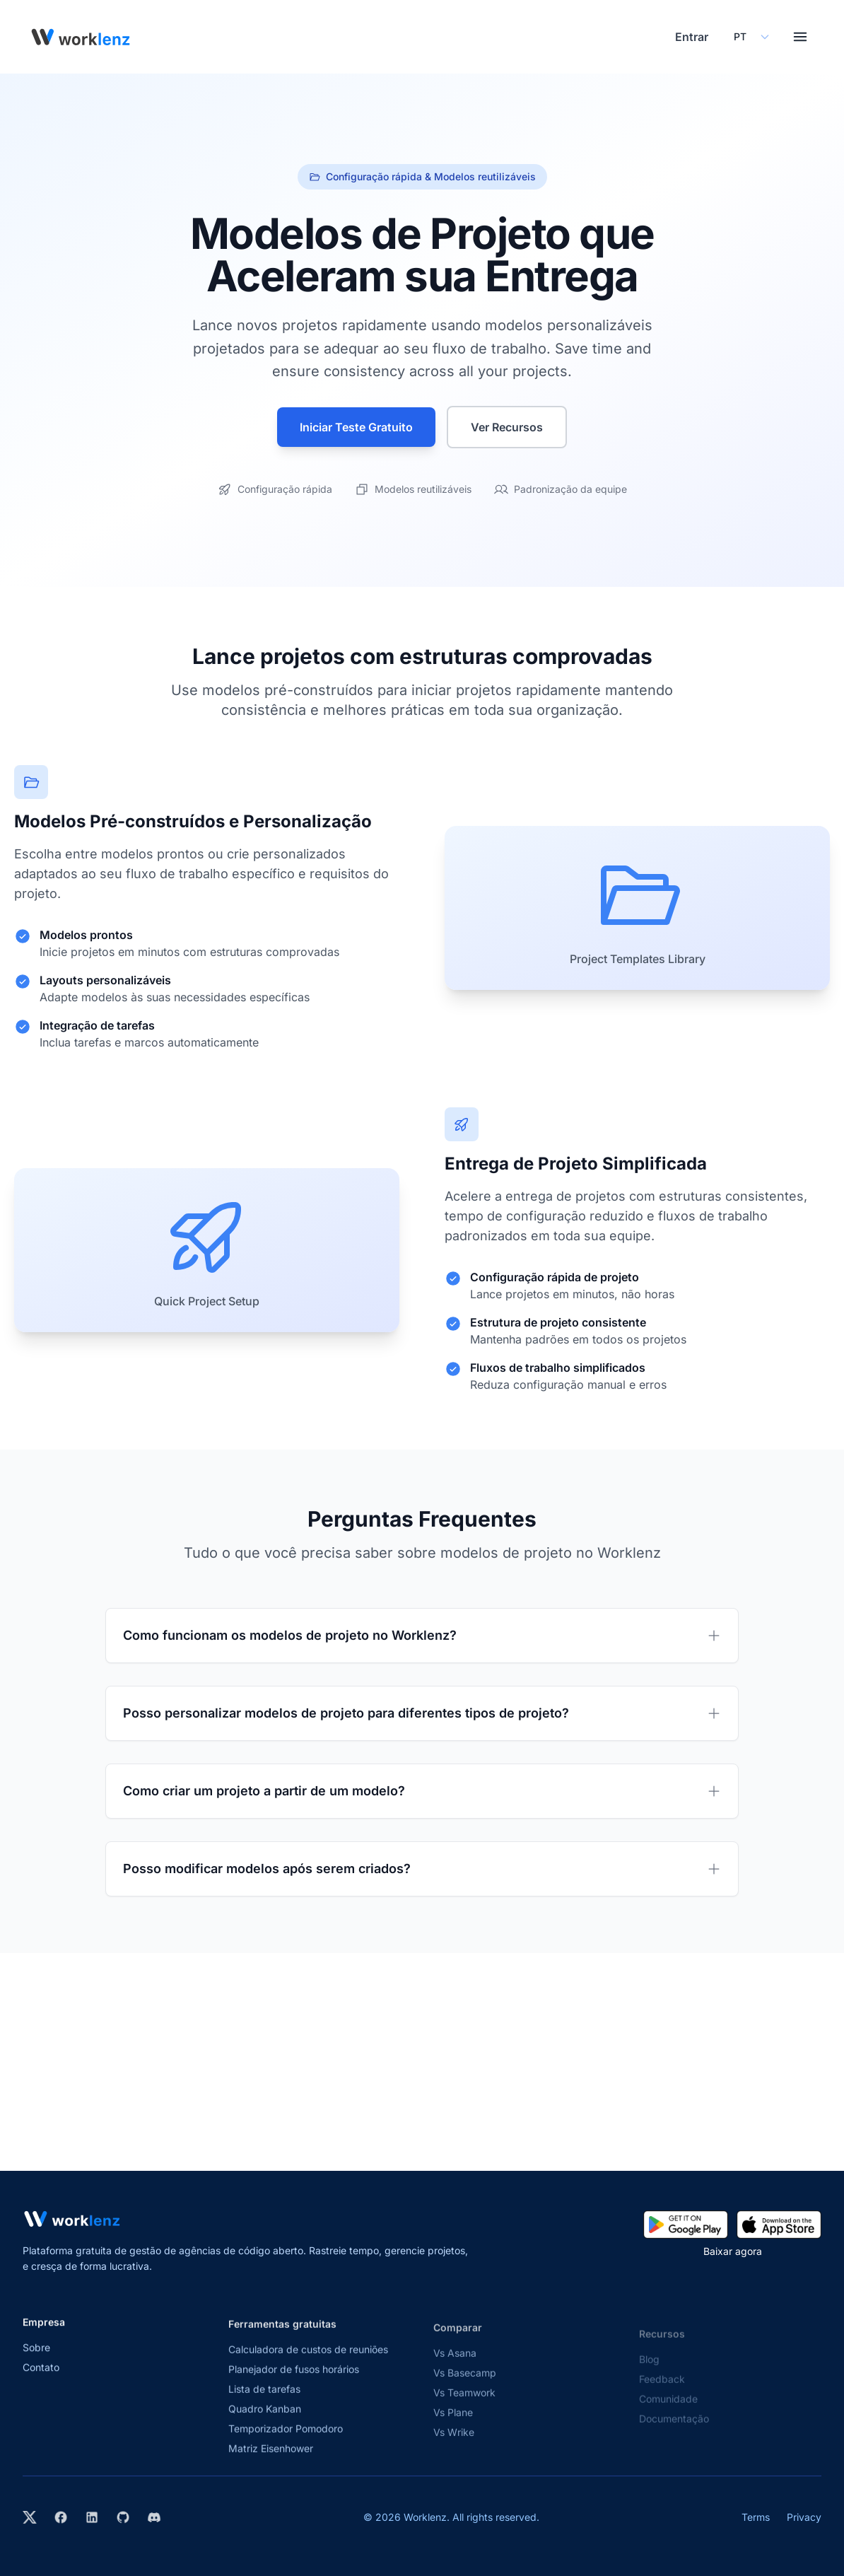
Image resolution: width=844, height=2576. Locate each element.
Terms (756, 2517)
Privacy (804, 2517)
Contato (41, 2380)
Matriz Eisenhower (270, 2466)
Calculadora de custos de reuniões (308, 2367)
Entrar (691, 37)
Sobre (36, 2361)
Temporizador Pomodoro (285, 2446)
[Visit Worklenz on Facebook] (61, 2517)
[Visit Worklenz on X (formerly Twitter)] (30, 2517)
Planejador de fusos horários (293, 2387)
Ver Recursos (507, 427)
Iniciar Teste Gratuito (356, 427)
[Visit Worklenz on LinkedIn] (92, 2517)
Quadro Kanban (264, 2426)
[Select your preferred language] (750, 37)
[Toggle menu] (800, 36)
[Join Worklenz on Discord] (154, 2517)
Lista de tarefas (264, 2407)
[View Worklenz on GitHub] (123, 2517)
